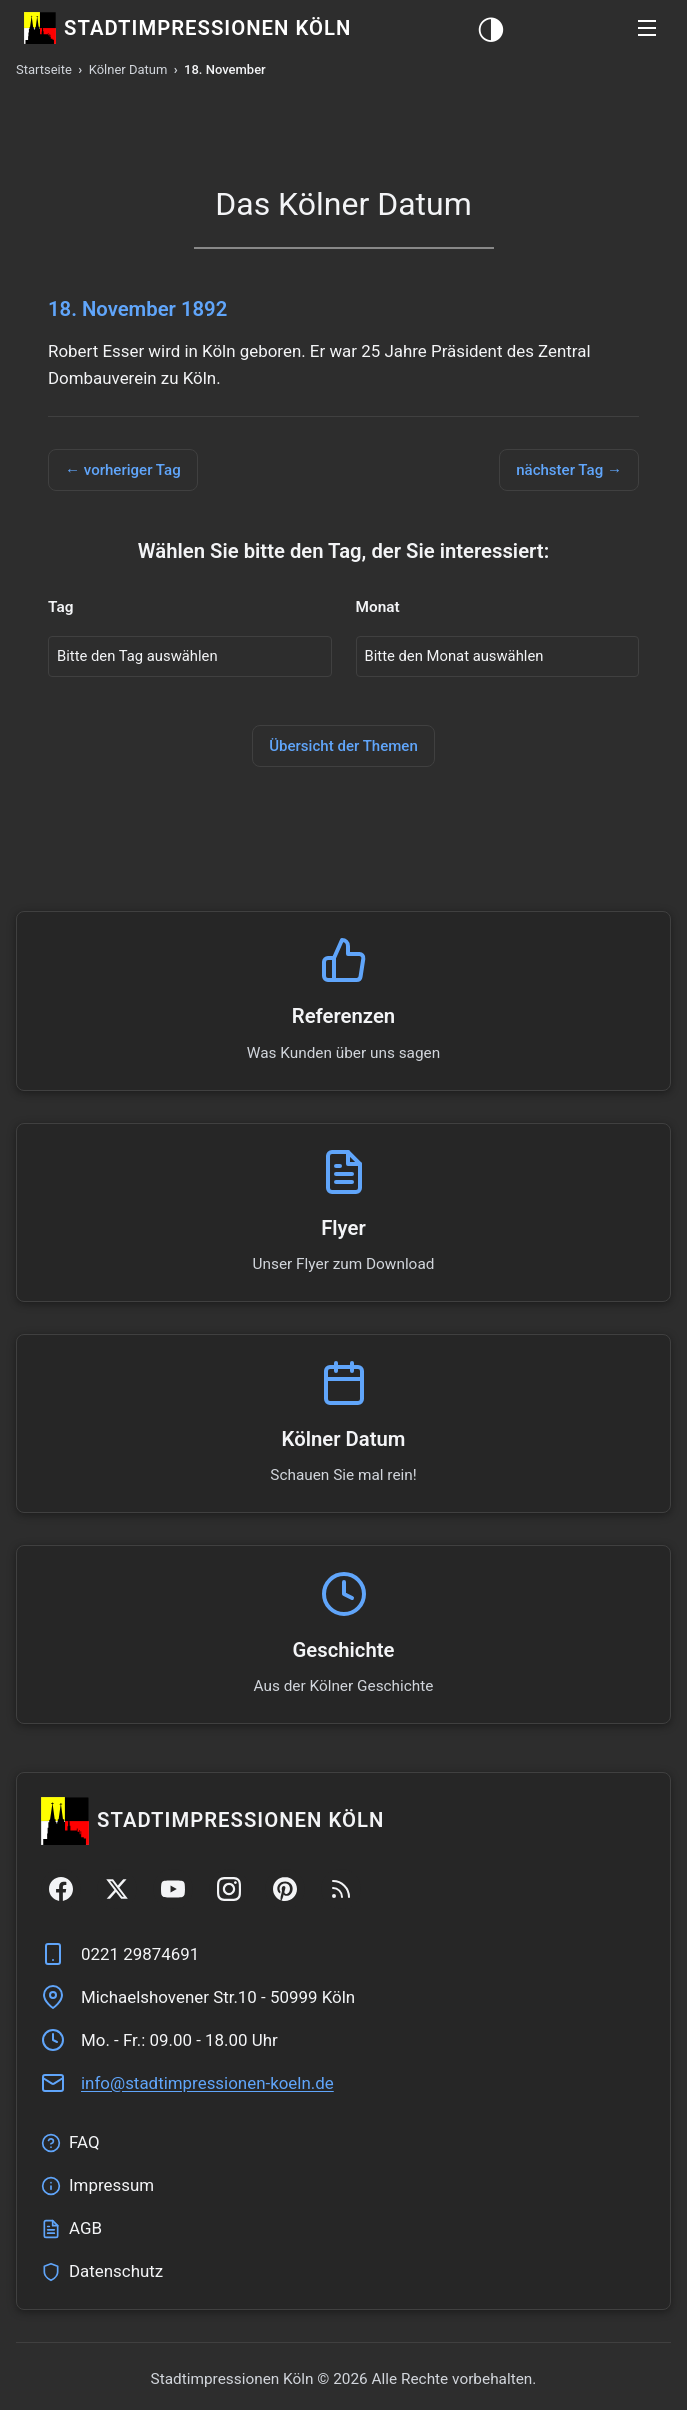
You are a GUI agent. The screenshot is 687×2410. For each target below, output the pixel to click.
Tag (60, 608)
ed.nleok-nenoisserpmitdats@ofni (207, 2085)
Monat (378, 608)
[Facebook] (61, 1891)
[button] (647, 28)
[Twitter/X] (117, 1891)
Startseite (44, 69)
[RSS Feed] (341, 1891)
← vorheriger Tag (124, 470)
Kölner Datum (128, 69)
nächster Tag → (568, 470)
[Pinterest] (285, 1891)
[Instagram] (229, 1891)
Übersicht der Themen (344, 748)
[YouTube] (173, 1891)
